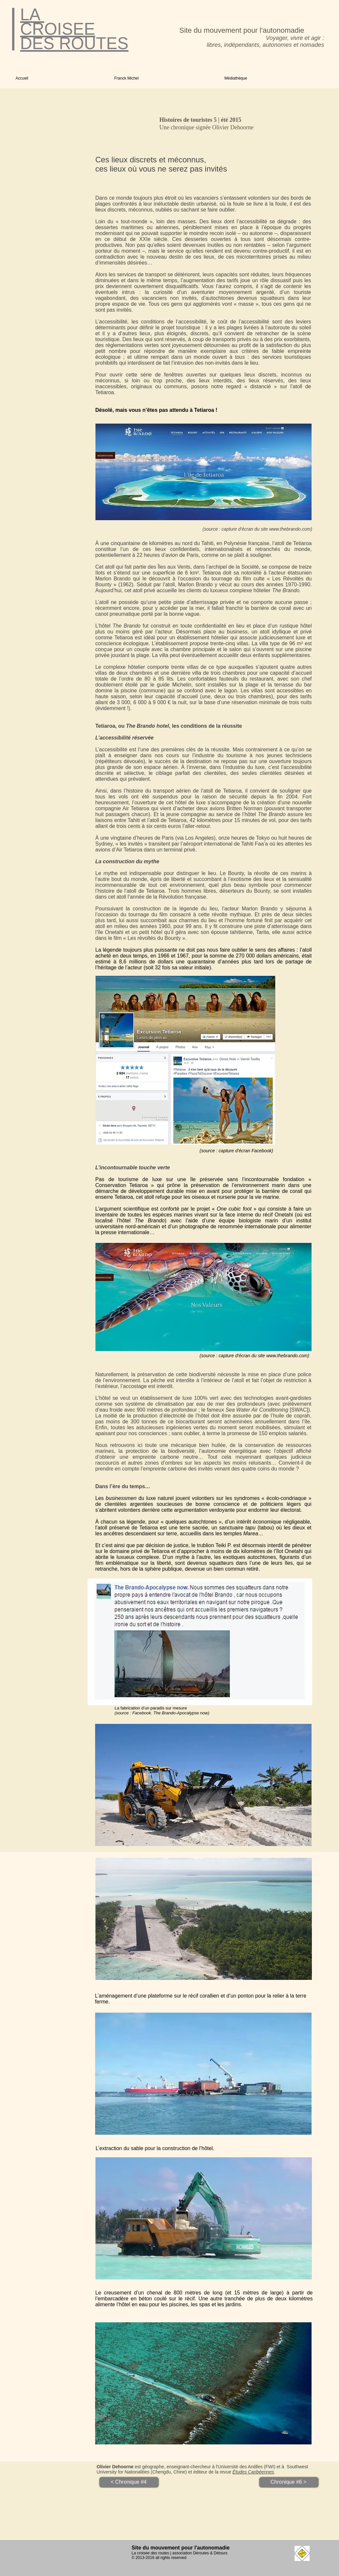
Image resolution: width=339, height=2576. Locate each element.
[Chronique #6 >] (288, 2482)
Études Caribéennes (253, 2472)
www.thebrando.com (290, 529)
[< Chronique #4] (128, 2482)
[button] (165, 78)
